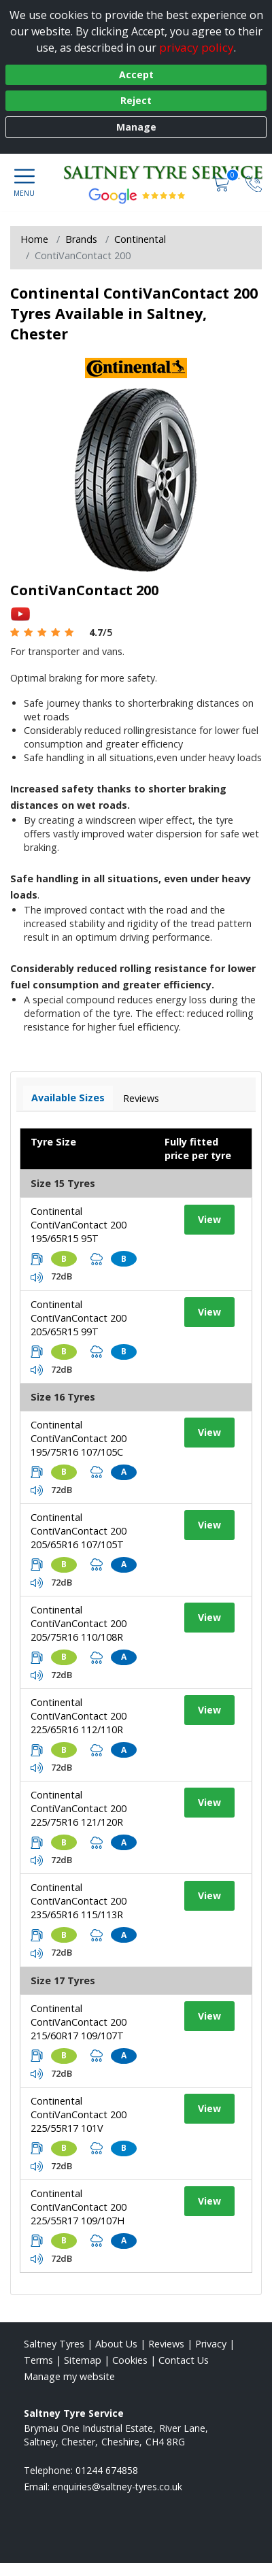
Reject (136, 100)
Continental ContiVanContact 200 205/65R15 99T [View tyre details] (78, 1318)
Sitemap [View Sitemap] (82, 2360)
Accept (136, 74)
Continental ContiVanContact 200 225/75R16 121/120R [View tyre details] (78, 1808)
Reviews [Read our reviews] (166, 2343)
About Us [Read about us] (116, 2343)
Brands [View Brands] (81, 239)
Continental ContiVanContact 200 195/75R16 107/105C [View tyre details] (78, 1438)
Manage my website (69, 2376)
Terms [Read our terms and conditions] (38, 2360)
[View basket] (222, 182)
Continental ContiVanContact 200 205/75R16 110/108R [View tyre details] (78, 1623)
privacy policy (196, 47)
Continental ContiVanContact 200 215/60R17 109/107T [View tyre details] (78, 2022)
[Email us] (117, 2486)
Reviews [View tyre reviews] (141, 1098)
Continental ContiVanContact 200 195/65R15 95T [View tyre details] (78, 1225)
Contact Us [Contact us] (183, 2360)
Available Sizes (68, 1097)
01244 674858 (106, 2470)
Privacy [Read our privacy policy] (210, 2343)
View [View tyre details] (209, 1219)
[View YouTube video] (20, 613)
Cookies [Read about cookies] (130, 2360)
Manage (136, 126)
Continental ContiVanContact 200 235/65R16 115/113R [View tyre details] (78, 1901)
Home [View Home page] (34, 239)
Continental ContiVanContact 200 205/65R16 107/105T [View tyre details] (78, 1531)
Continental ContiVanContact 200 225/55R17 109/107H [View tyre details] (78, 2207)
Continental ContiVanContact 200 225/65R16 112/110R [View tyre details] (78, 1716)
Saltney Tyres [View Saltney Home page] (54, 2343)
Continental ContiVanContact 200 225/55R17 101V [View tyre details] (78, 2114)
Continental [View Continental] (140, 239)
